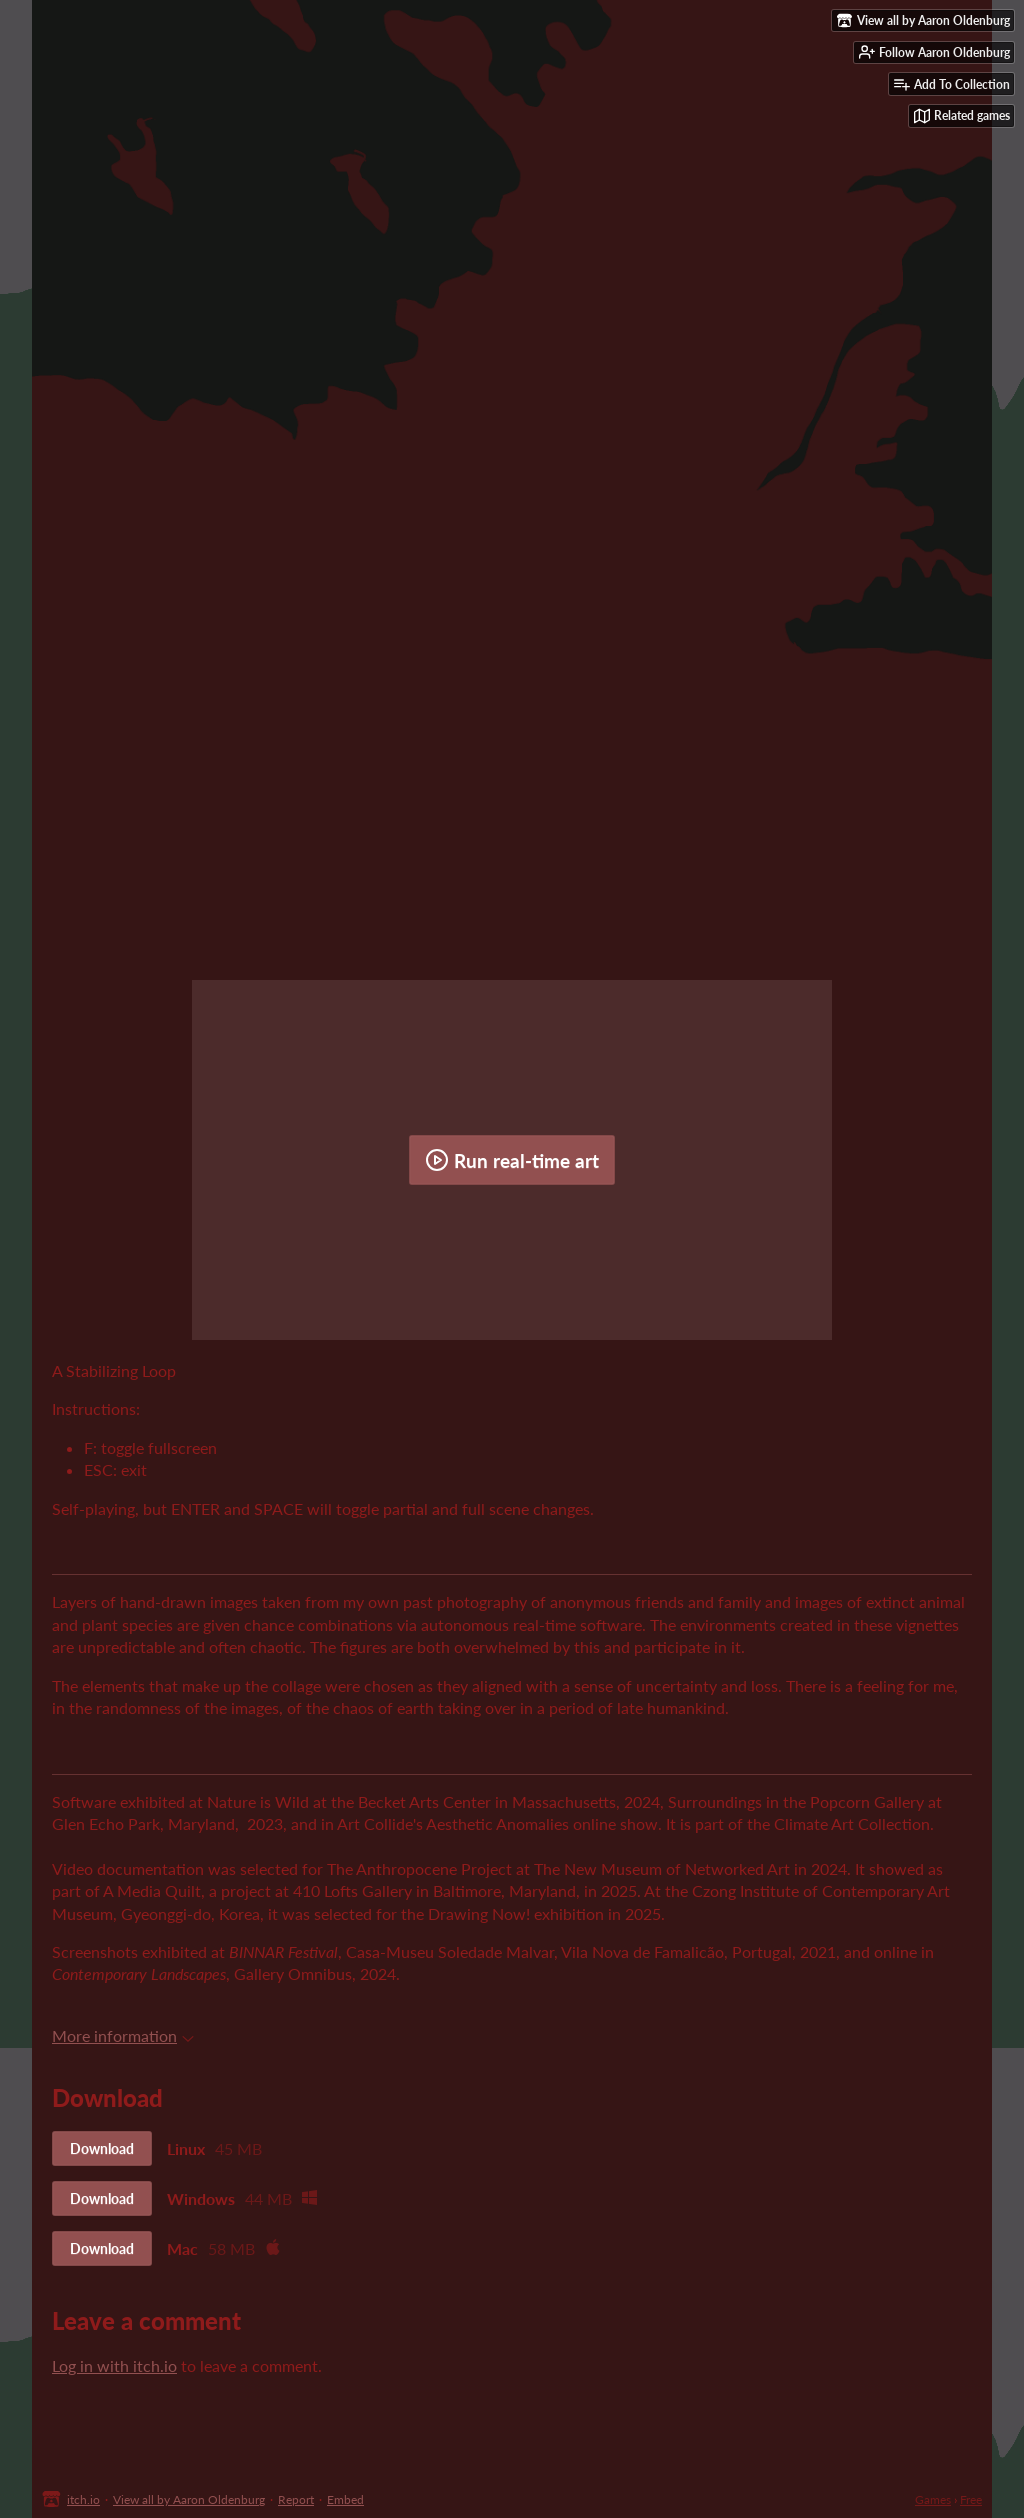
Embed (345, 2499)
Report (296, 2499)
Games (933, 2499)
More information (123, 2035)
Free (971, 2499)
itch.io (83, 2499)
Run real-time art (512, 1160)
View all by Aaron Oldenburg (189, 2499)
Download (102, 2148)
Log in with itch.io (114, 2365)
